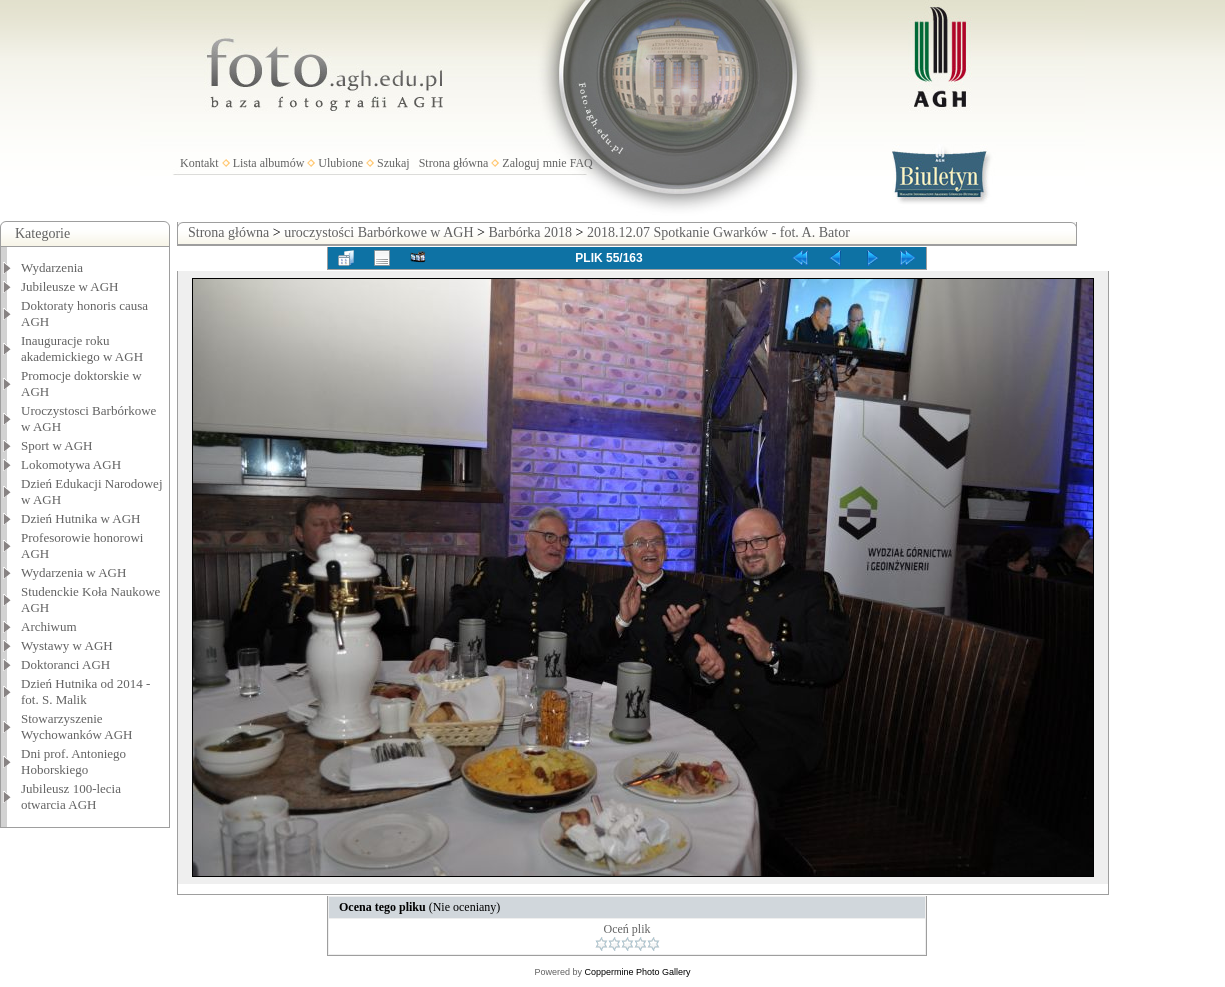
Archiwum (49, 626)
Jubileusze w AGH (70, 286)
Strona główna (454, 163)
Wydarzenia (52, 267)
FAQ (581, 163)
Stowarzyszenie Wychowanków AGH (77, 726)
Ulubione (340, 163)
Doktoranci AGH (65, 664)
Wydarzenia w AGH (73, 572)
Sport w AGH (57, 445)
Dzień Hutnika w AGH (81, 518)
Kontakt (199, 163)
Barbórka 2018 (530, 232)
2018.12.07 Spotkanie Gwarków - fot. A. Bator (718, 232)
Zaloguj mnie (534, 163)
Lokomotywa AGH (71, 464)
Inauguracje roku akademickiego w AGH (82, 348)
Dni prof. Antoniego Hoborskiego (73, 761)
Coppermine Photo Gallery (637, 972)
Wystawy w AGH (67, 645)
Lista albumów (269, 163)
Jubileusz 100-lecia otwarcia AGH (71, 796)
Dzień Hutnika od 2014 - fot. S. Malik (85, 691)
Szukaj (393, 163)
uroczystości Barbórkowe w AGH (378, 232)
